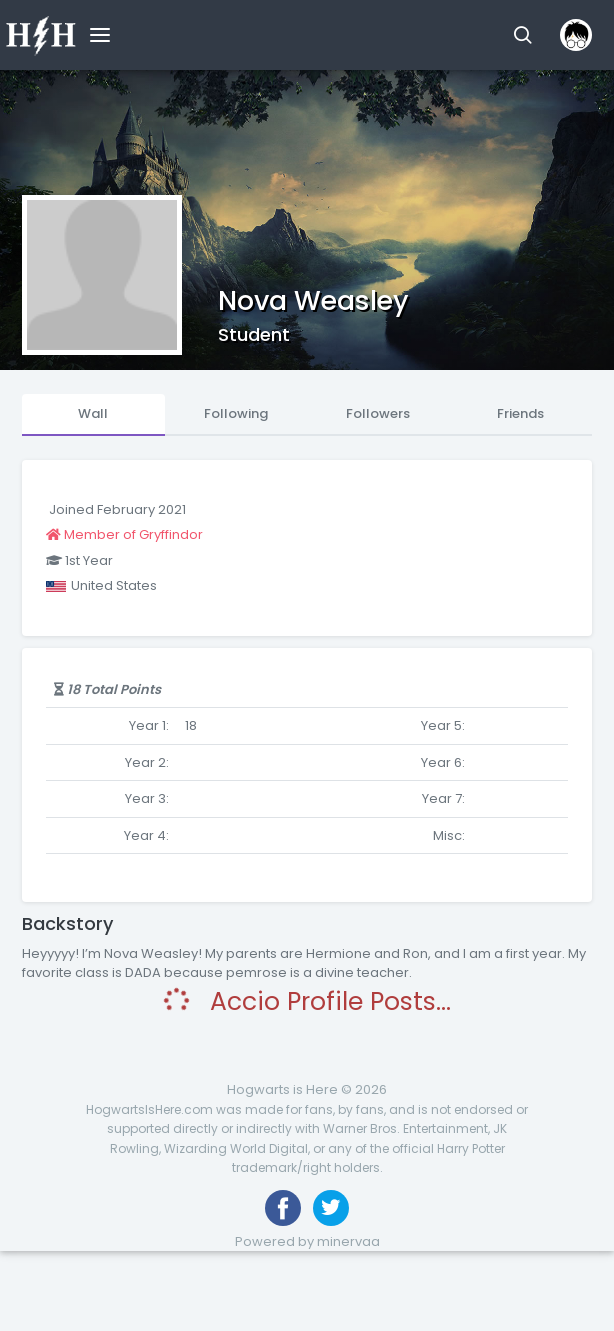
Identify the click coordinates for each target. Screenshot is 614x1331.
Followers (378, 413)
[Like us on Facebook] (283, 1208)
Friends (520, 413)
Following (236, 413)
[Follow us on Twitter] (331, 1208)
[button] (522, 35)
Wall (93, 413)
